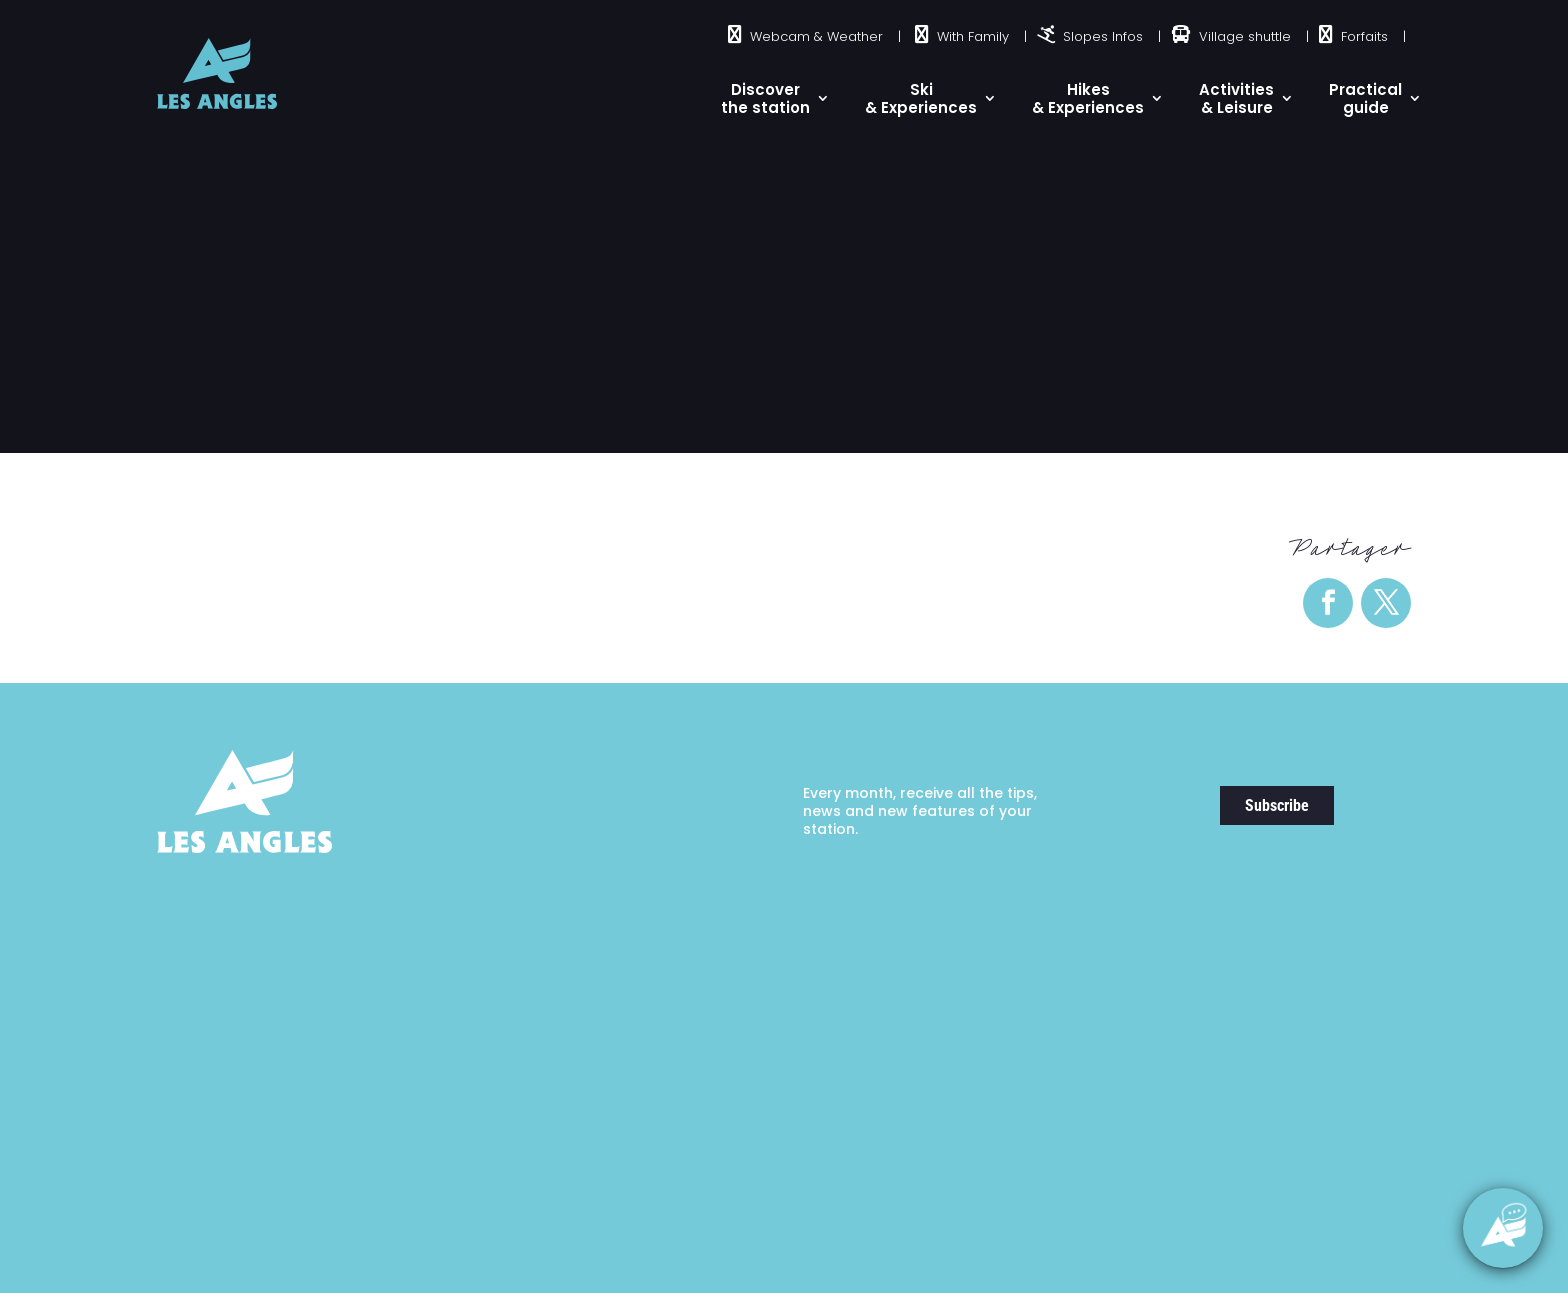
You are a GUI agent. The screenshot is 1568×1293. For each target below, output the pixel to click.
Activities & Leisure (1236, 98)
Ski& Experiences (921, 98)
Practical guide (1365, 98)
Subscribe (1277, 805)
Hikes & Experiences (1088, 98)
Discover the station (765, 98)
